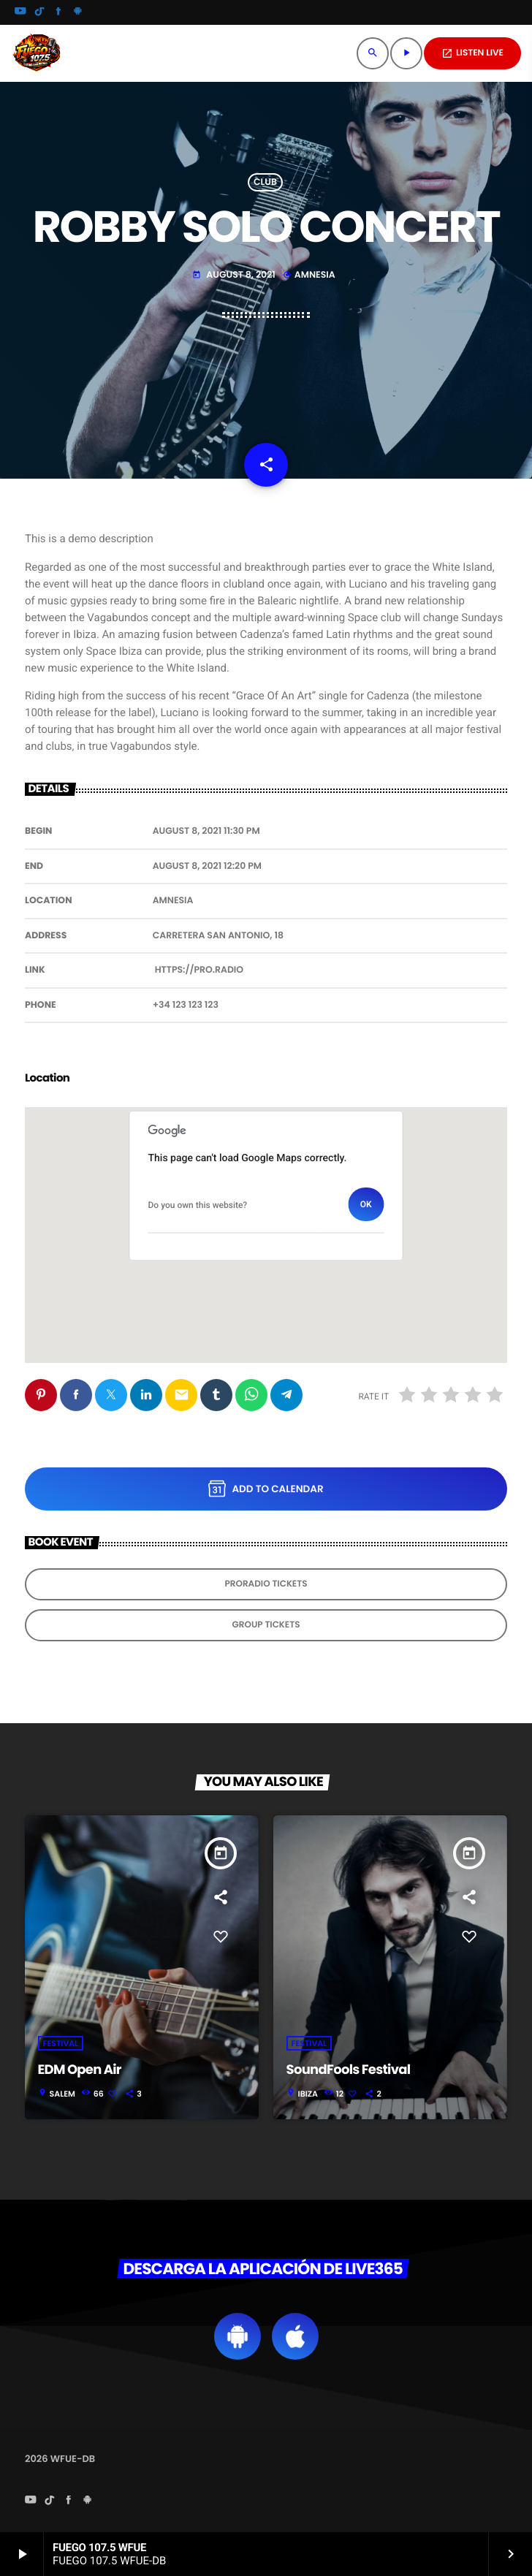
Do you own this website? (198, 1205)
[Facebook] (58, 12)
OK (366, 1204)
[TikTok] (39, 12)
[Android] (77, 12)
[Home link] (36, 53)
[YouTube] (20, 12)
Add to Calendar (265, 1488)
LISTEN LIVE (472, 53)
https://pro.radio (199, 970)
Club (265, 182)
